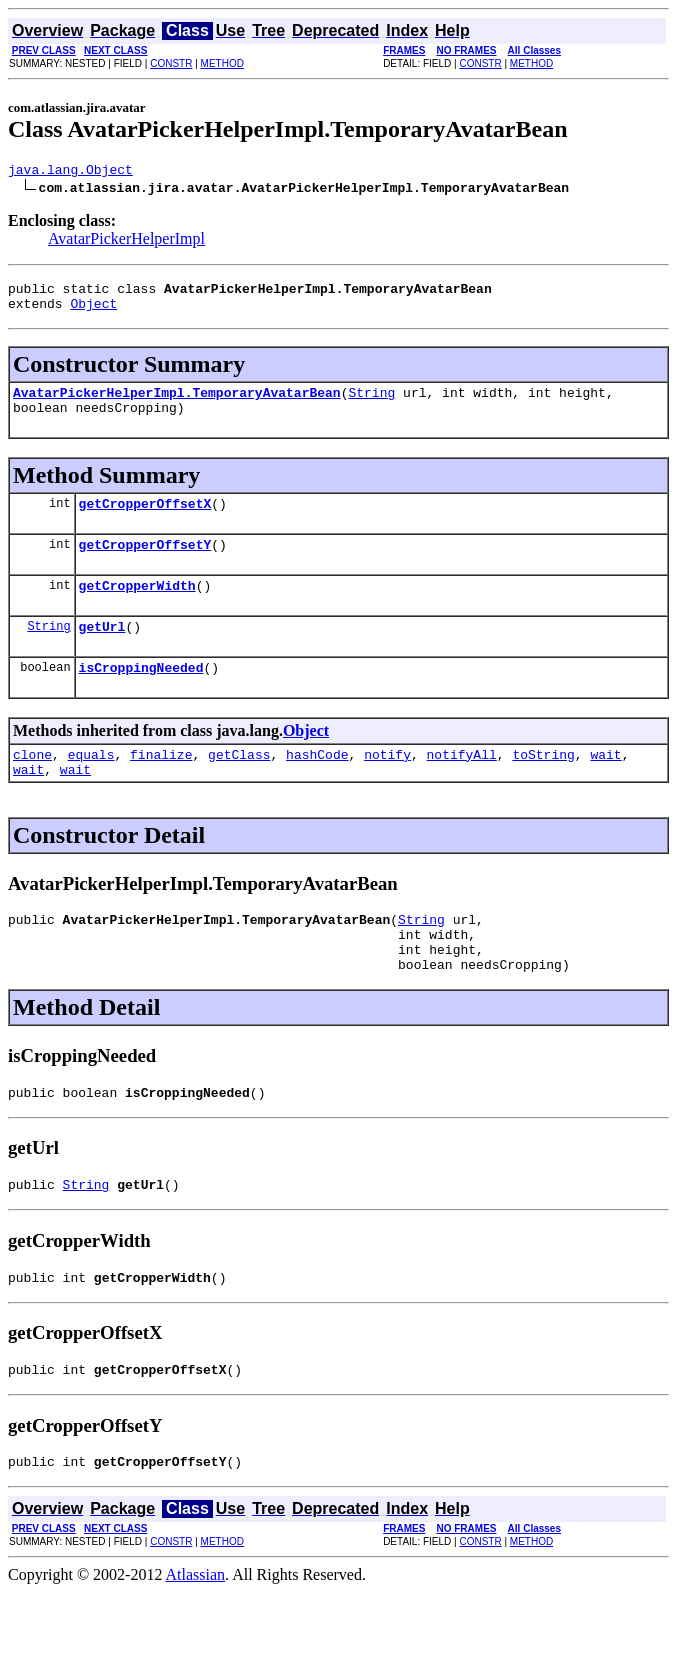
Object (93, 312)
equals (91, 787)
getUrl (102, 653)
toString (543, 787)
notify (387, 787)
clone (32, 787)
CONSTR (171, 63)
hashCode (317, 787)
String (371, 404)
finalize (161, 787)
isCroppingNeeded (141, 697)
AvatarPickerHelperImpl (126, 241)
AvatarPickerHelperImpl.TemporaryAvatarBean (177, 404)
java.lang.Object (70, 172)
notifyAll (462, 787)
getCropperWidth (137, 609)
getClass (239, 787)
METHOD (222, 63)
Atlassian (196, 1637)
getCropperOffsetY (145, 565)
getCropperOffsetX (145, 521)
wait (605, 787)
